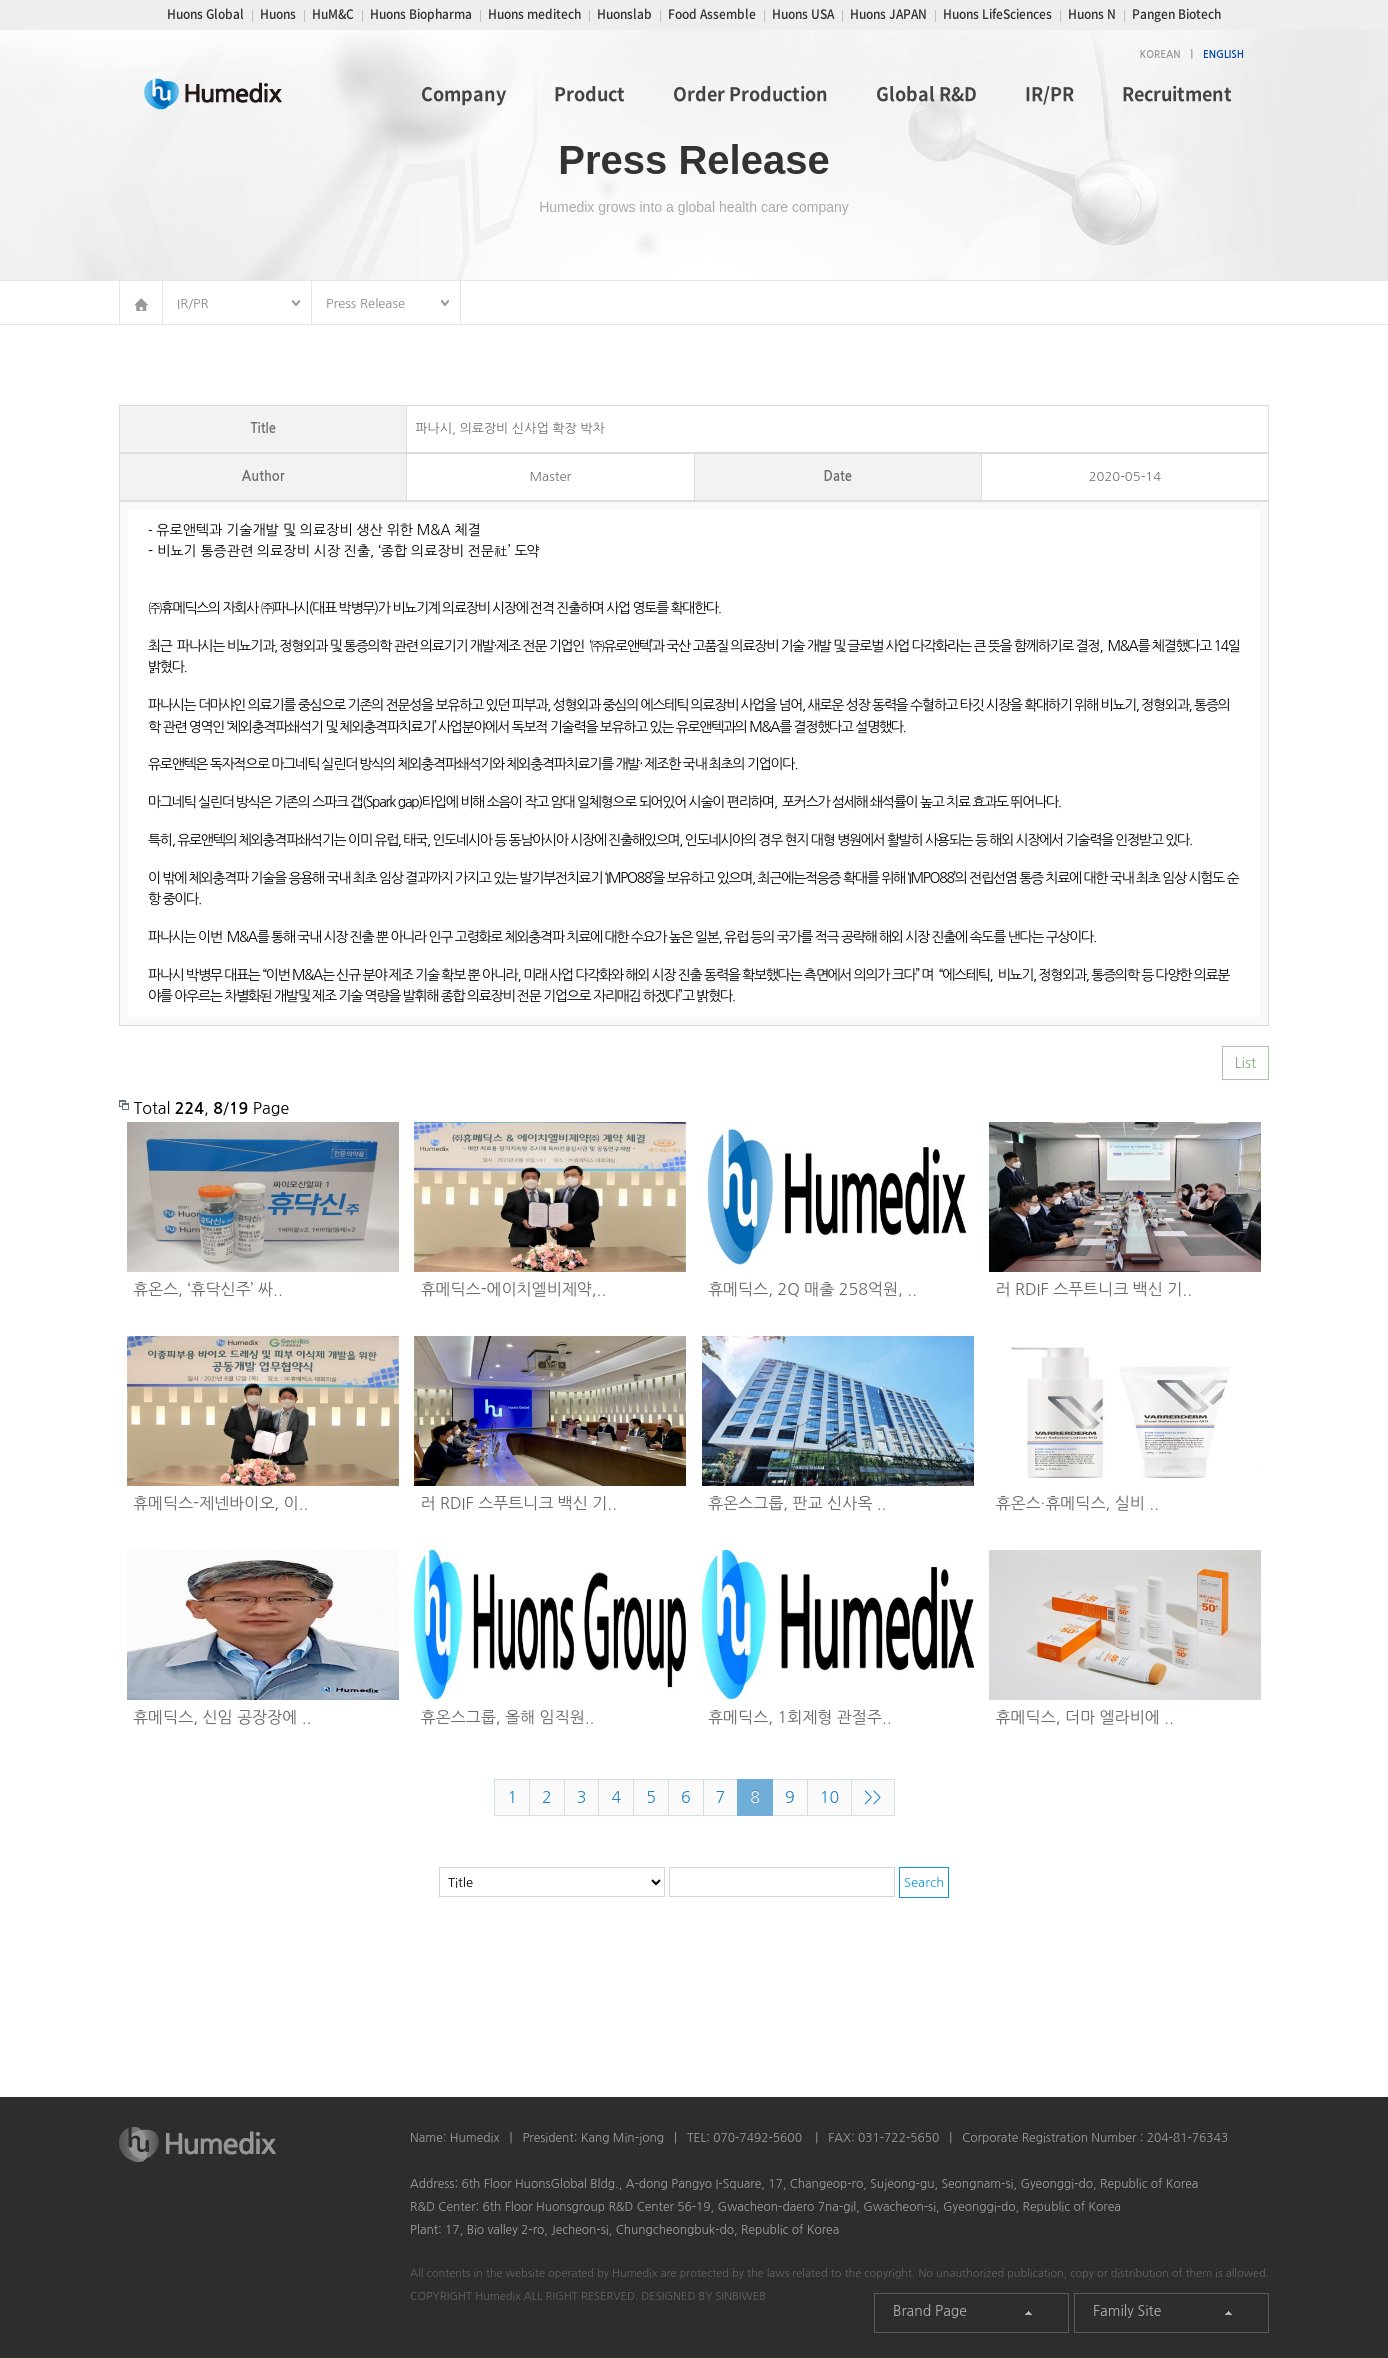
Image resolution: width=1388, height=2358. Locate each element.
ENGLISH (1223, 54)
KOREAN (1160, 54)
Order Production (750, 93)
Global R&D (926, 93)
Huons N (1092, 14)
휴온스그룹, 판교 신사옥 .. (797, 1503)
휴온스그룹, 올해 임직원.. (508, 1717)
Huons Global (205, 14)
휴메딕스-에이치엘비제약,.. (514, 1289)
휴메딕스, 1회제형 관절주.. (800, 1717)
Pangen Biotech (1176, 14)
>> (873, 1797)
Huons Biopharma (421, 14)
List (1245, 1063)
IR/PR (1049, 93)
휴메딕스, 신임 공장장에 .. (222, 1717)
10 (829, 1797)
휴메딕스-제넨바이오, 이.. (220, 1503)
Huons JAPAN (888, 14)
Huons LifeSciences (997, 14)
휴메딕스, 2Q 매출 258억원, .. (812, 1289)
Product (589, 93)
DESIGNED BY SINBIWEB (703, 2296)
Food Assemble (712, 14)
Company (463, 93)
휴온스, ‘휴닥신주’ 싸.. (208, 1289)
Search (924, 1882)
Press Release (365, 303)
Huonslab (624, 14)
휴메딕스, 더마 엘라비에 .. (1085, 1717)
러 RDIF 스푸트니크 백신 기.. (1094, 1289)
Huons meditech (534, 14)
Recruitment (1177, 93)
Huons (278, 14)
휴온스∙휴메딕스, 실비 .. (1078, 1503)
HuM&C (333, 14)
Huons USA (803, 14)
